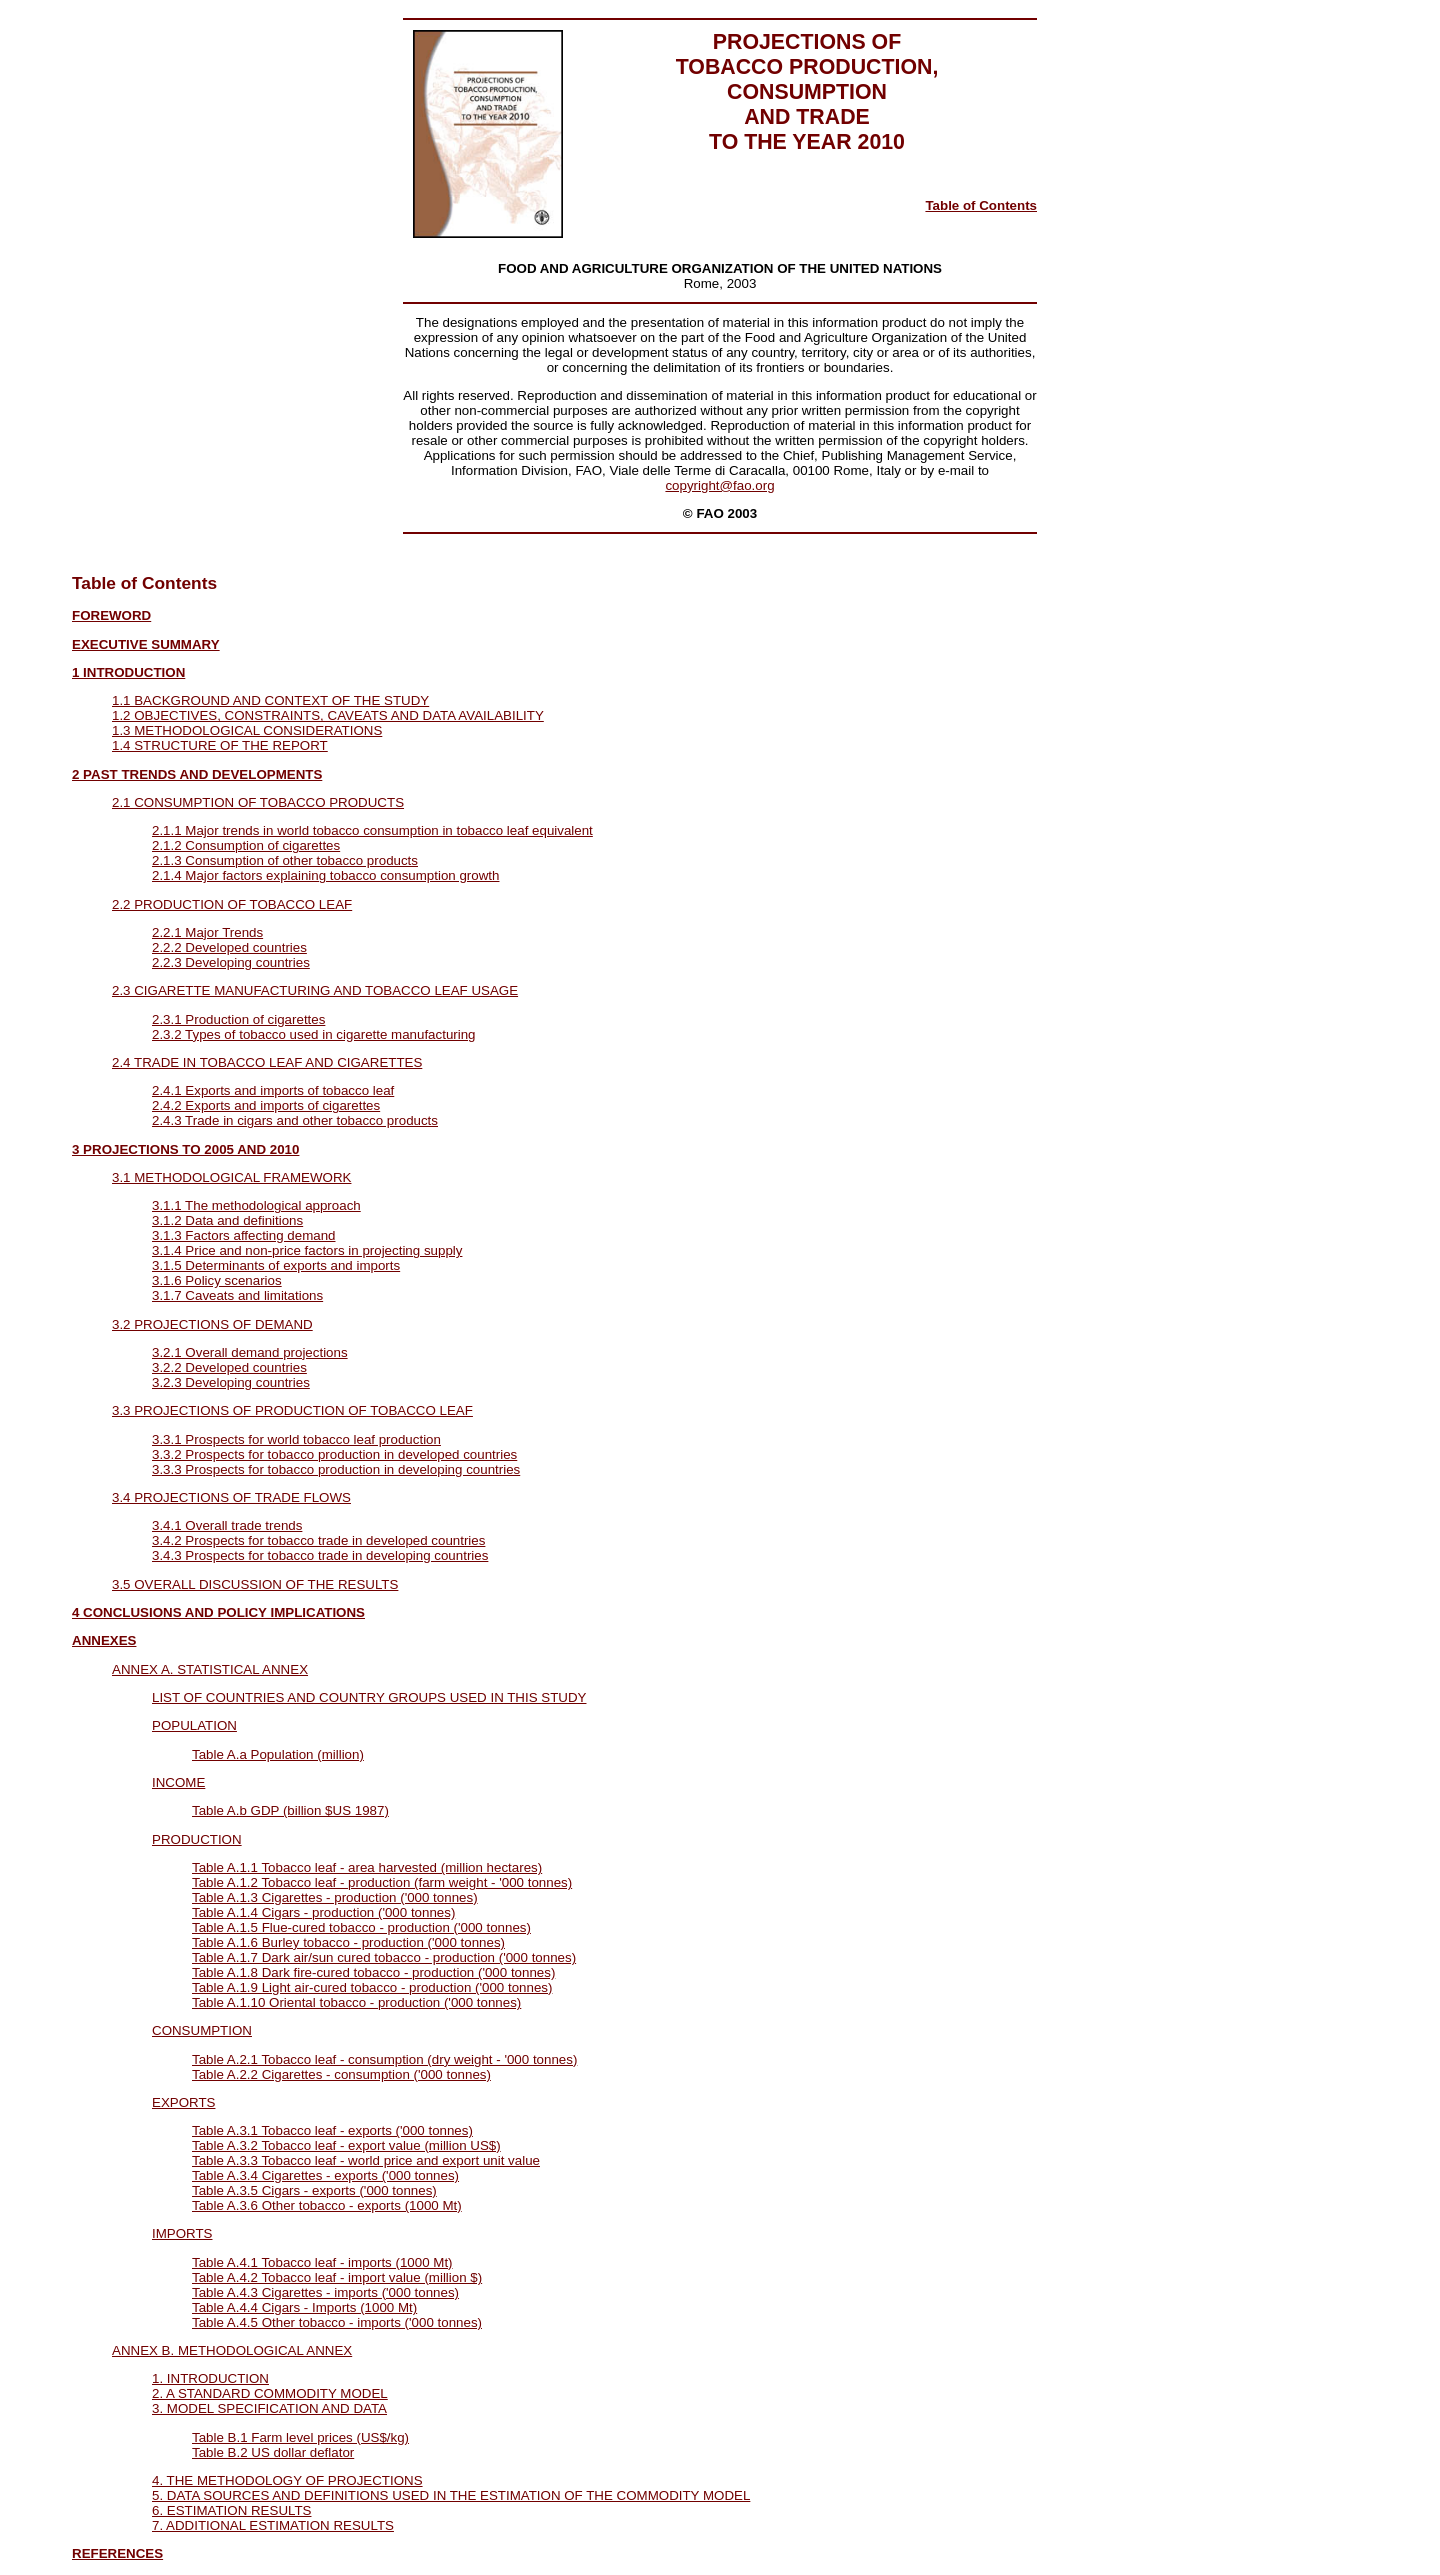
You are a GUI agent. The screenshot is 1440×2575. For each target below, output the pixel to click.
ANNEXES (104, 1640)
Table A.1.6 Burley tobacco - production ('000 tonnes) (348, 1942)
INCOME (178, 1782)
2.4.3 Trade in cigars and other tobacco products (295, 1120)
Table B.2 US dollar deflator (273, 2452)
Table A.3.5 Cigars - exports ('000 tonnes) (314, 2190)
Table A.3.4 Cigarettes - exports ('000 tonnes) (325, 2175)
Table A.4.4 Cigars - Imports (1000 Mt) (304, 2307)
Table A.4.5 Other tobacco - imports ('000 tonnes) (337, 2322)
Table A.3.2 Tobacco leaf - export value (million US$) (346, 2145)
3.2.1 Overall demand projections (250, 1352)
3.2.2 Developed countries (229, 1367)
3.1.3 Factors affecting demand (244, 1235)
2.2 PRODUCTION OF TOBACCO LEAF (232, 904)
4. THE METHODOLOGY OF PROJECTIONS (287, 2480)
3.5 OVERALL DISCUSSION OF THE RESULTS (255, 1584)
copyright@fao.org (719, 485)
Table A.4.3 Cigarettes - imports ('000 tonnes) (325, 2292)
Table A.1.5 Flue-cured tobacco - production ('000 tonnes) (361, 1927)
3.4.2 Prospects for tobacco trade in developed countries (318, 1540)
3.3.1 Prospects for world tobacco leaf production (296, 1439)
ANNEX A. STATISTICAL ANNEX (210, 1669)
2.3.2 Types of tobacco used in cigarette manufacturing (314, 1034)
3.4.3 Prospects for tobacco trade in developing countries (320, 1555)
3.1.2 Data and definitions (227, 1220)
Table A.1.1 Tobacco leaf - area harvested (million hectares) (367, 1867)
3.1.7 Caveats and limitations (237, 1295)
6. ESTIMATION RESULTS (231, 2510)
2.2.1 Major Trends (207, 932)
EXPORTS (183, 2102)
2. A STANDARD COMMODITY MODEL (270, 2393)
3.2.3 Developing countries (231, 1382)
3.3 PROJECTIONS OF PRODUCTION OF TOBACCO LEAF (292, 1410)
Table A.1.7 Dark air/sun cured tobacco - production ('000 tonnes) (384, 1957)
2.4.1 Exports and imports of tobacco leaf (273, 1090)
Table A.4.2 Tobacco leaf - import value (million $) (337, 2277)
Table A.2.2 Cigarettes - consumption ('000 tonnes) (341, 2074)
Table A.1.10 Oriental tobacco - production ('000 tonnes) (356, 2002)
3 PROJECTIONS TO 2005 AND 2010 (185, 1149)
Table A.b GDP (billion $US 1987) (290, 1810)
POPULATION (194, 1725)
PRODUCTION (197, 1839)
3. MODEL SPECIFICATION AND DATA (269, 2408)
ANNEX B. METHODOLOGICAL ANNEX (232, 2350)
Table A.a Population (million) (278, 1754)
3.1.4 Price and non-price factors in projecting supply (307, 1250)
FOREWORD (111, 615)
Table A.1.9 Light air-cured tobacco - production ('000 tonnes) (372, 1987)
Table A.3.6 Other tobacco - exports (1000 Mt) (327, 2205)
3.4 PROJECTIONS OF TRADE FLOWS (231, 1497)
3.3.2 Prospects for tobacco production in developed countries (334, 1454)
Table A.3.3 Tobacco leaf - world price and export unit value (366, 2160)
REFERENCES (117, 2553)
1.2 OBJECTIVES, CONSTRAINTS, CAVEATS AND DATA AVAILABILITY (328, 715)
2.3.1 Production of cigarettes (238, 1019)
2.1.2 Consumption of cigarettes (246, 845)
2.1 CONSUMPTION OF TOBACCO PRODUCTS (258, 802)
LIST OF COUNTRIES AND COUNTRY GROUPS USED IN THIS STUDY (369, 1697)
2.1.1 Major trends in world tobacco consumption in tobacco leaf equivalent (372, 830)
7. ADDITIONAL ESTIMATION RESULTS (273, 2525)
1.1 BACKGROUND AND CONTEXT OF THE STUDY (270, 700)
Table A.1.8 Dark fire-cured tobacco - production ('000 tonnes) (373, 1972)
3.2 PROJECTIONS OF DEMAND (212, 1324)
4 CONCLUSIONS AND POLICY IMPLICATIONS (218, 1612)
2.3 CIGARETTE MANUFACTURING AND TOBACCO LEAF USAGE (315, 990)
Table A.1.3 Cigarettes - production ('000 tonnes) (335, 1897)
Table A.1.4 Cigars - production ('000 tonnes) (323, 1912)
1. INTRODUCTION (210, 2378)
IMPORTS (182, 2233)
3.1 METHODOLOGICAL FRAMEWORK (231, 1177)
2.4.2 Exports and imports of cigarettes (266, 1105)
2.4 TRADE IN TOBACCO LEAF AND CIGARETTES (267, 1062)
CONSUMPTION (202, 2030)
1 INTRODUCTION (128, 672)
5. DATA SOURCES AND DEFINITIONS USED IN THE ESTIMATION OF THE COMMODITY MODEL (451, 2495)
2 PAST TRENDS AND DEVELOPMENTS (197, 774)
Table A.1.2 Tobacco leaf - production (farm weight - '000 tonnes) (382, 1882)
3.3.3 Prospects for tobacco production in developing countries (336, 1469)
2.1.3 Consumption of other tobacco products (285, 860)
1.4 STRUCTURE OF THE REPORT (220, 745)
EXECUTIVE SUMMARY (146, 644)
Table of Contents (981, 205)
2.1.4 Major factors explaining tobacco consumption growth (325, 875)
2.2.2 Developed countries (229, 947)
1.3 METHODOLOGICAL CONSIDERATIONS (247, 730)
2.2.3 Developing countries (231, 962)
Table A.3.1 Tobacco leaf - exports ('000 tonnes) (332, 2130)
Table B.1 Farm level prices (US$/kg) (300, 2437)
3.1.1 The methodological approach (256, 1205)
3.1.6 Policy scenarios (217, 1280)
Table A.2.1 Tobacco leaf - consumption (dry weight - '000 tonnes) (384, 2059)
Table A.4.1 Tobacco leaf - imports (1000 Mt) (322, 2262)
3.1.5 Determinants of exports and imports (276, 1265)
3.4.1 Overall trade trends (227, 1525)
